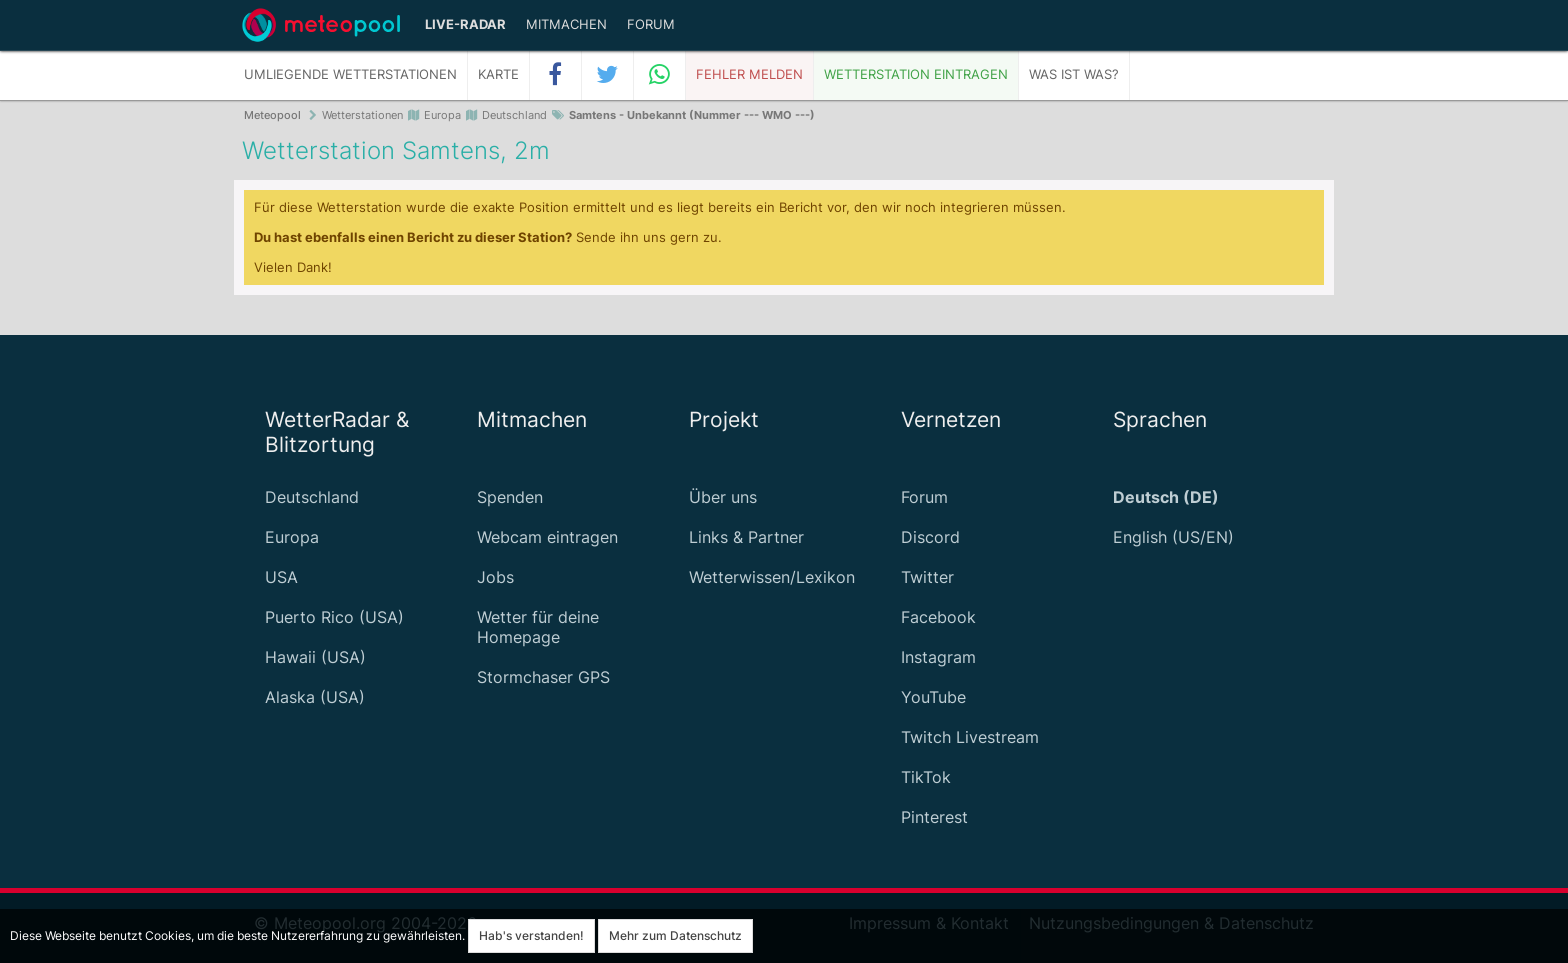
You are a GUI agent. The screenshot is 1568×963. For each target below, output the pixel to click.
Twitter (927, 577)
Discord (930, 537)
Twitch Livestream (970, 737)
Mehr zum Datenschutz (675, 935)
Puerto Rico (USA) (334, 617)
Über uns (723, 497)
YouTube (933, 697)
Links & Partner (746, 537)
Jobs (495, 577)
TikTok (926, 777)
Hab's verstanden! (531, 935)
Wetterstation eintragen (916, 74)
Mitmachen (566, 24)
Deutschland (312, 497)
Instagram (938, 657)
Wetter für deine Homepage (538, 627)
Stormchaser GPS (543, 677)
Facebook (938, 617)
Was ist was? (1074, 74)
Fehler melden (749, 74)
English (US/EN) (1173, 537)
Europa (292, 537)
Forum (651, 24)
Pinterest (934, 817)
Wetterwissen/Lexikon (772, 577)
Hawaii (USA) (315, 657)
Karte (498, 74)
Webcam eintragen (547, 537)
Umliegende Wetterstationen (350, 74)
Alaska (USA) (315, 697)
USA (281, 577)
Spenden (510, 497)
